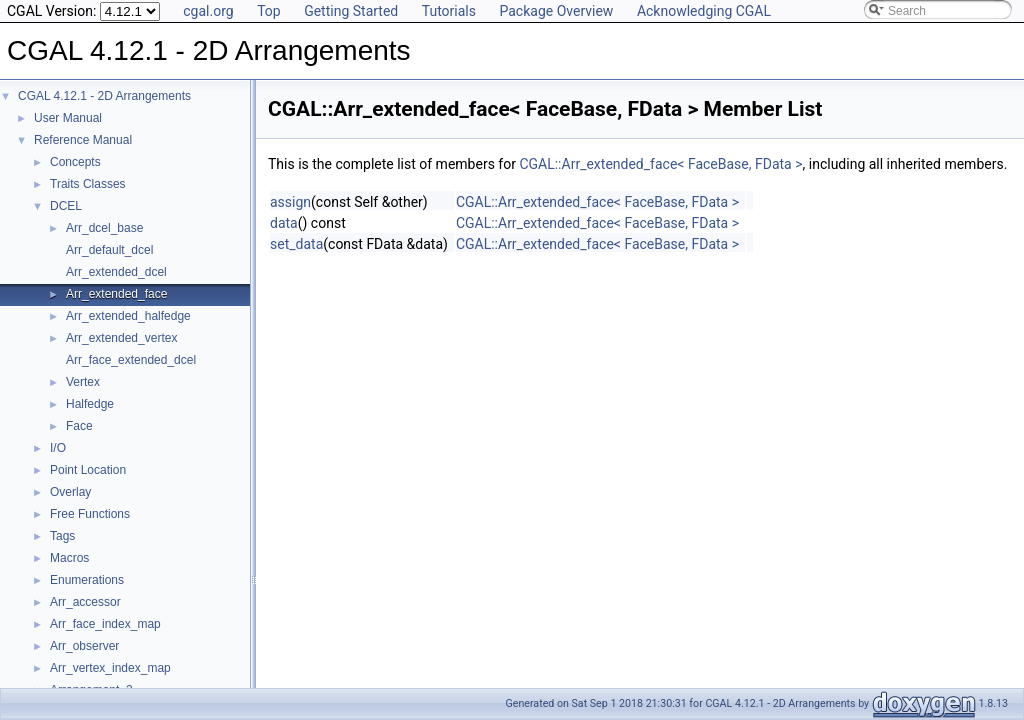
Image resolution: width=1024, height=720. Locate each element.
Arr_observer (84, 646)
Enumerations (87, 580)
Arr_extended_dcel (116, 272)
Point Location (88, 470)
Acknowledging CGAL (704, 11)
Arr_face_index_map (105, 624)
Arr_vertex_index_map (110, 668)
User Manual (68, 118)
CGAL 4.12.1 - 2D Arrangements (104, 96)
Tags (62, 536)
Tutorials (449, 11)
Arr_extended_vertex (121, 338)
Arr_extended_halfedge (128, 316)
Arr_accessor (85, 602)
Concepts (75, 162)
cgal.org (208, 11)
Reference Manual (83, 140)
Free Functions (90, 514)
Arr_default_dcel (109, 250)
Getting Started (351, 11)
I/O (58, 448)
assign (290, 202)
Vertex (83, 382)
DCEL (66, 206)
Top (269, 11)
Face (79, 426)
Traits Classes (88, 184)
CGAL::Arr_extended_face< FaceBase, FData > (660, 164)
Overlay (70, 492)
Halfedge (90, 404)
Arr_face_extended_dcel (131, 360)
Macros (69, 558)
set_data (296, 244)
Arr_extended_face (116, 294)
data (284, 223)
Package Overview (556, 11)
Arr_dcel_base (104, 228)
